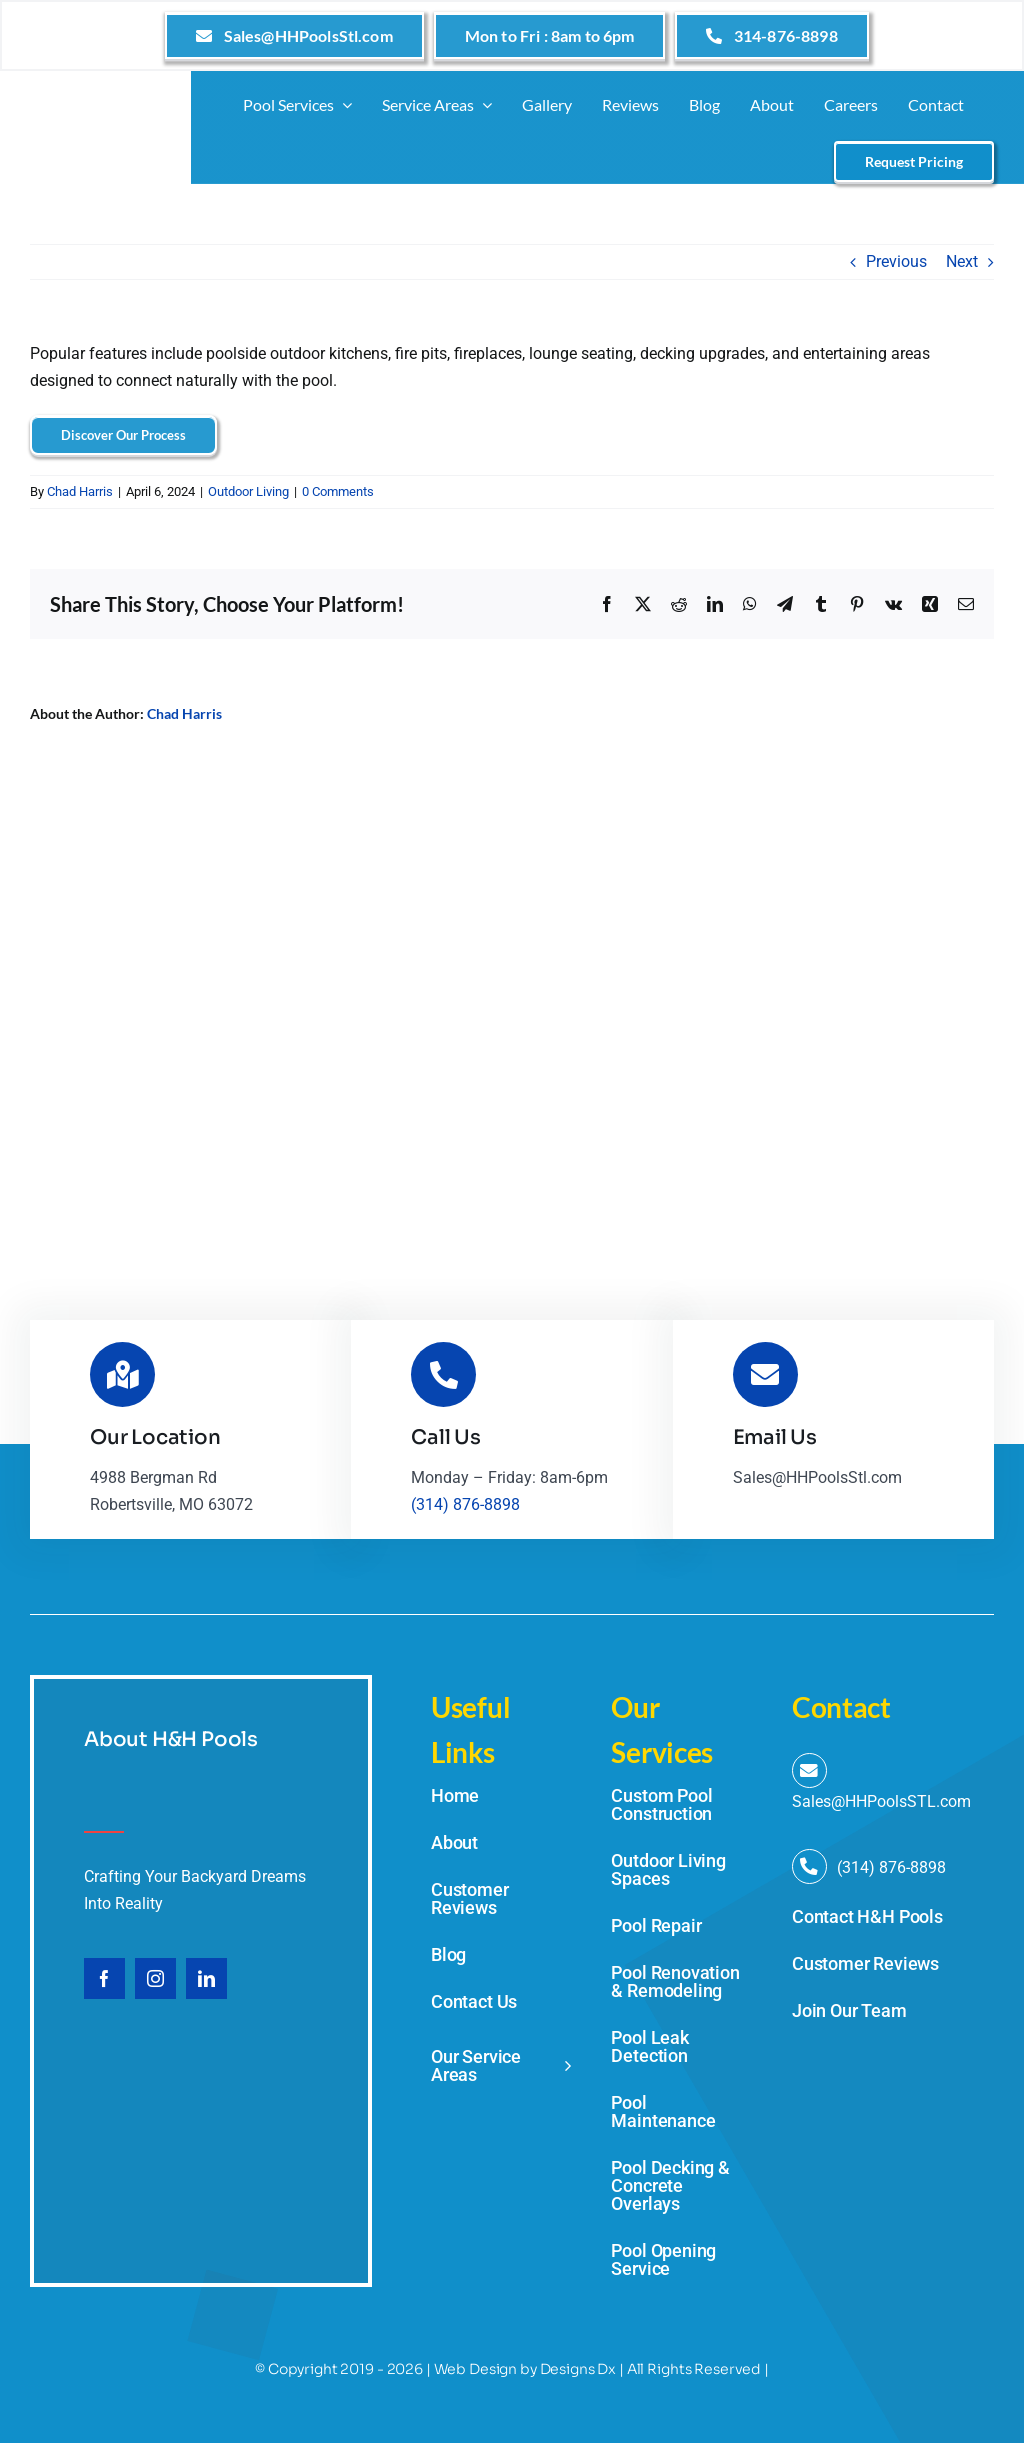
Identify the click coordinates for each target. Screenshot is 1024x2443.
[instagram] (155, 1978)
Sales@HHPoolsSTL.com (881, 1801)
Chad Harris (80, 491)
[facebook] (104, 1978)
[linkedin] (206, 1978)
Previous (896, 261)
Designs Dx (578, 2369)
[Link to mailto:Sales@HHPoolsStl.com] (809, 1770)
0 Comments (338, 491)
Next (962, 261)
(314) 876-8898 (465, 1504)
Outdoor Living (248, 491)
